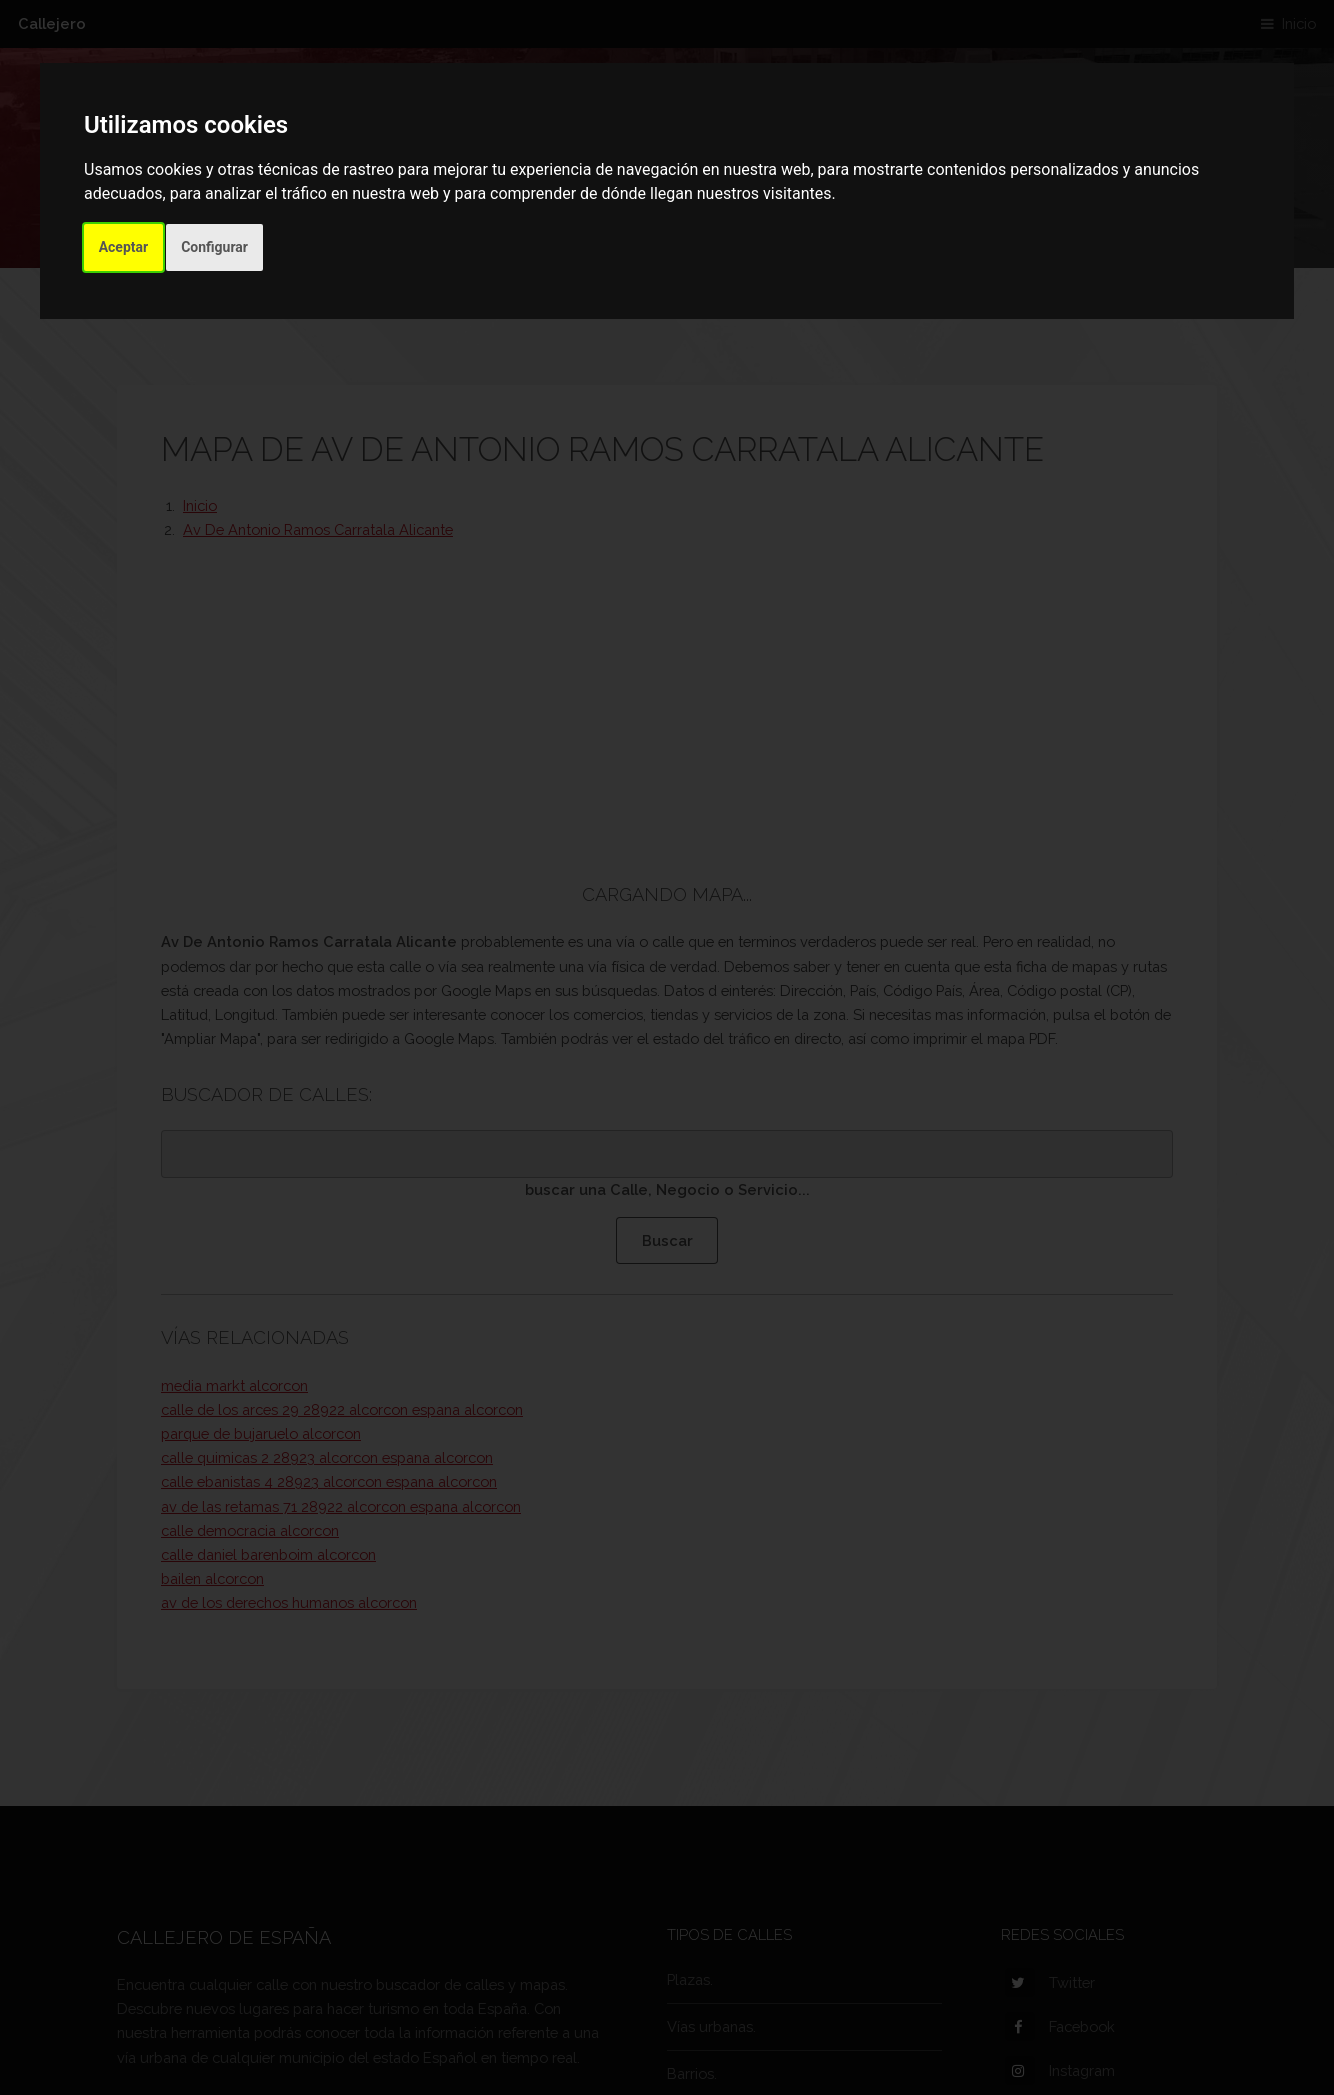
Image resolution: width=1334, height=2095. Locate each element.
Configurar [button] (214, 247)
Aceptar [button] (124, 247)
